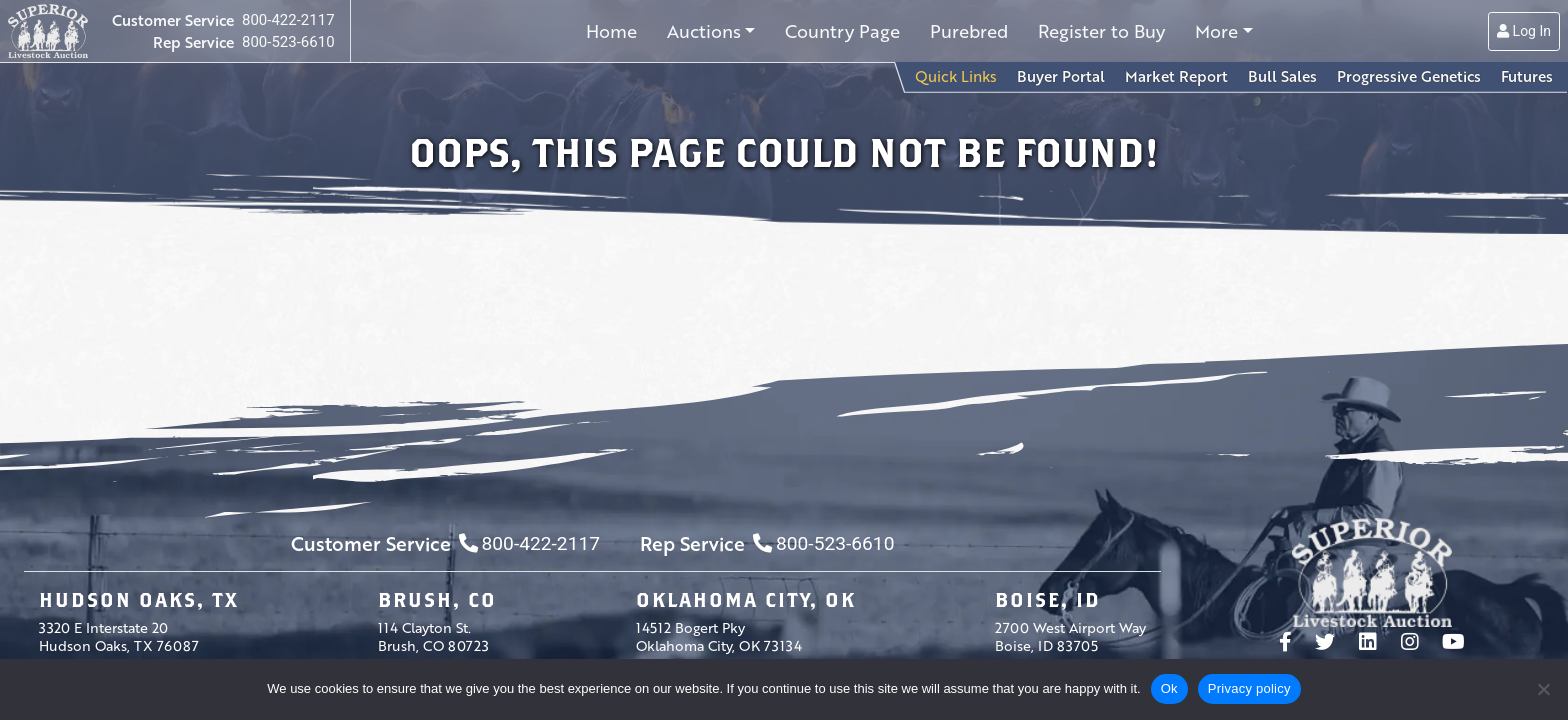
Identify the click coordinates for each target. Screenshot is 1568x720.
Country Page (842, 31)
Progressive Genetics (1409, 76)
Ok (1169, 688)
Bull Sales (1282, 76)
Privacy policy (1249, 688)
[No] (1543, 689)
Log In (1524, 31)
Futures (1527, 76)
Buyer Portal (1061, 76)
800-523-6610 (288, 42)
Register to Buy (1101, 31)
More (1216, 31)
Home (611, 31)
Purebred (969, 31)
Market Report (1176, 76)
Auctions (704, 31)
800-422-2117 (288, 20)
